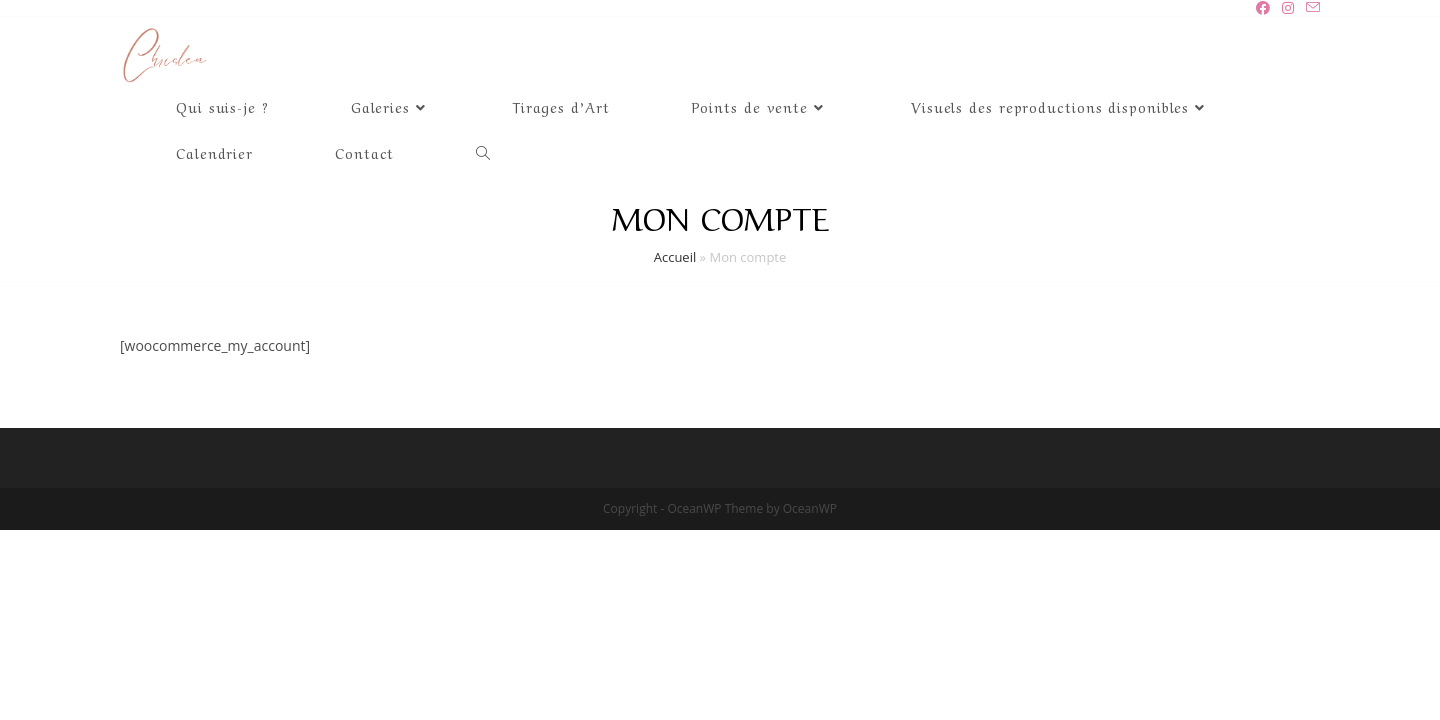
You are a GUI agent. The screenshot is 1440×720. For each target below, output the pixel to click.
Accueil (675, 257)
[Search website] (483, 152)
